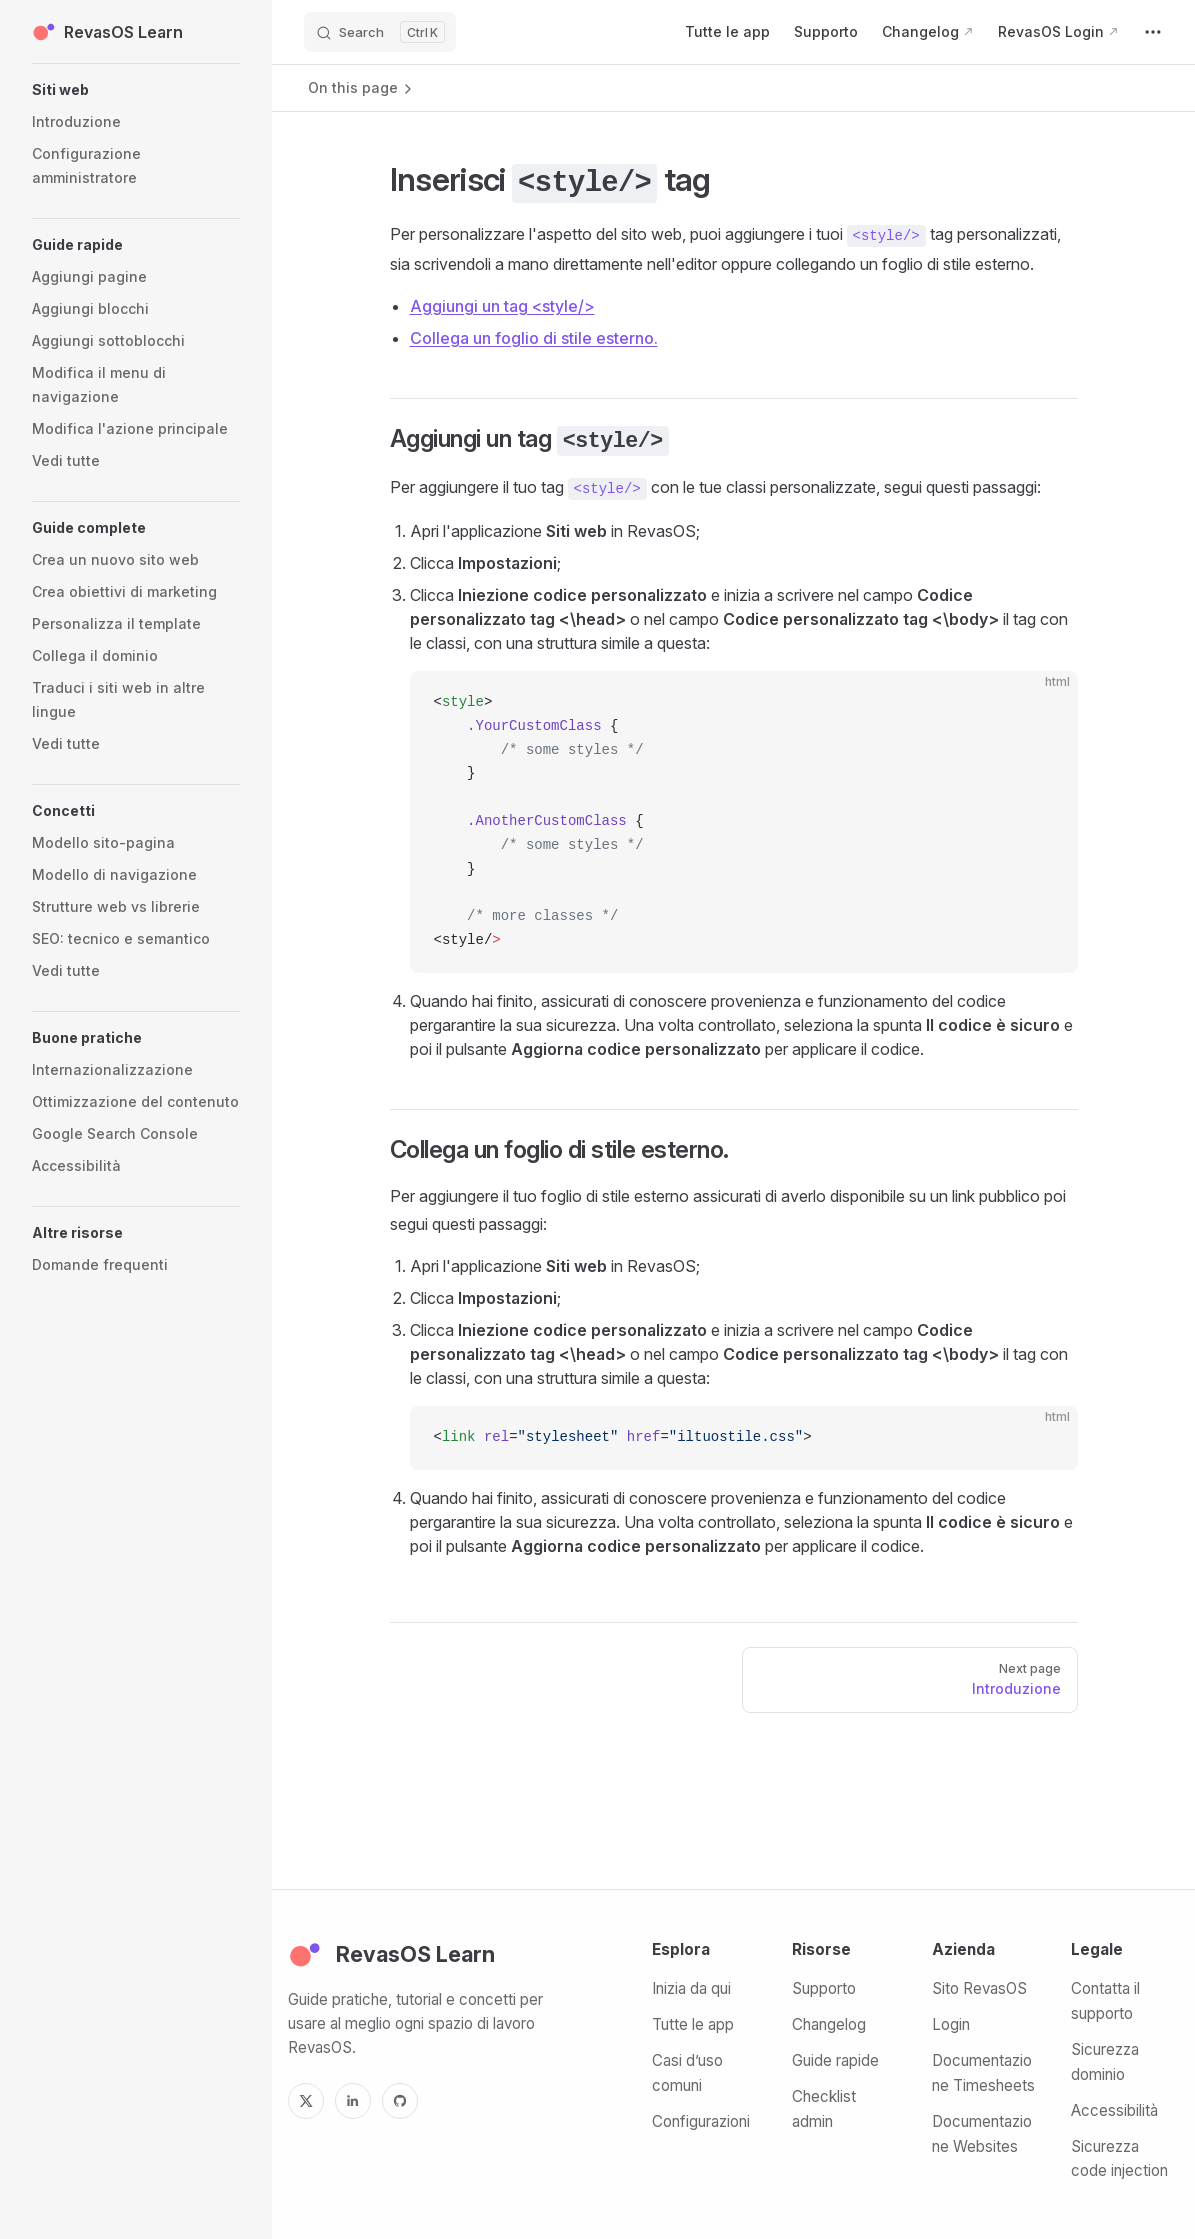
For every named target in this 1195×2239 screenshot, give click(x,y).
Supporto (824, 1988)
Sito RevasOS (979, 1988)
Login (951, 2024)
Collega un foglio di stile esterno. (534, 338)
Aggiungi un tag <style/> (502, 306)
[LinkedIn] (353, 2101)
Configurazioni (701, 2121)
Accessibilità (1114, 2110)
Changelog (829, 2024)
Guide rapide (835, 2060)
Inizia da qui (691, 1988)
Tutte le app (693, 2024)
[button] (136, 90)
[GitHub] (400, 2101)
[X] (306, 2101)
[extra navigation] (1153, 32)
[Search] (380, 32)
